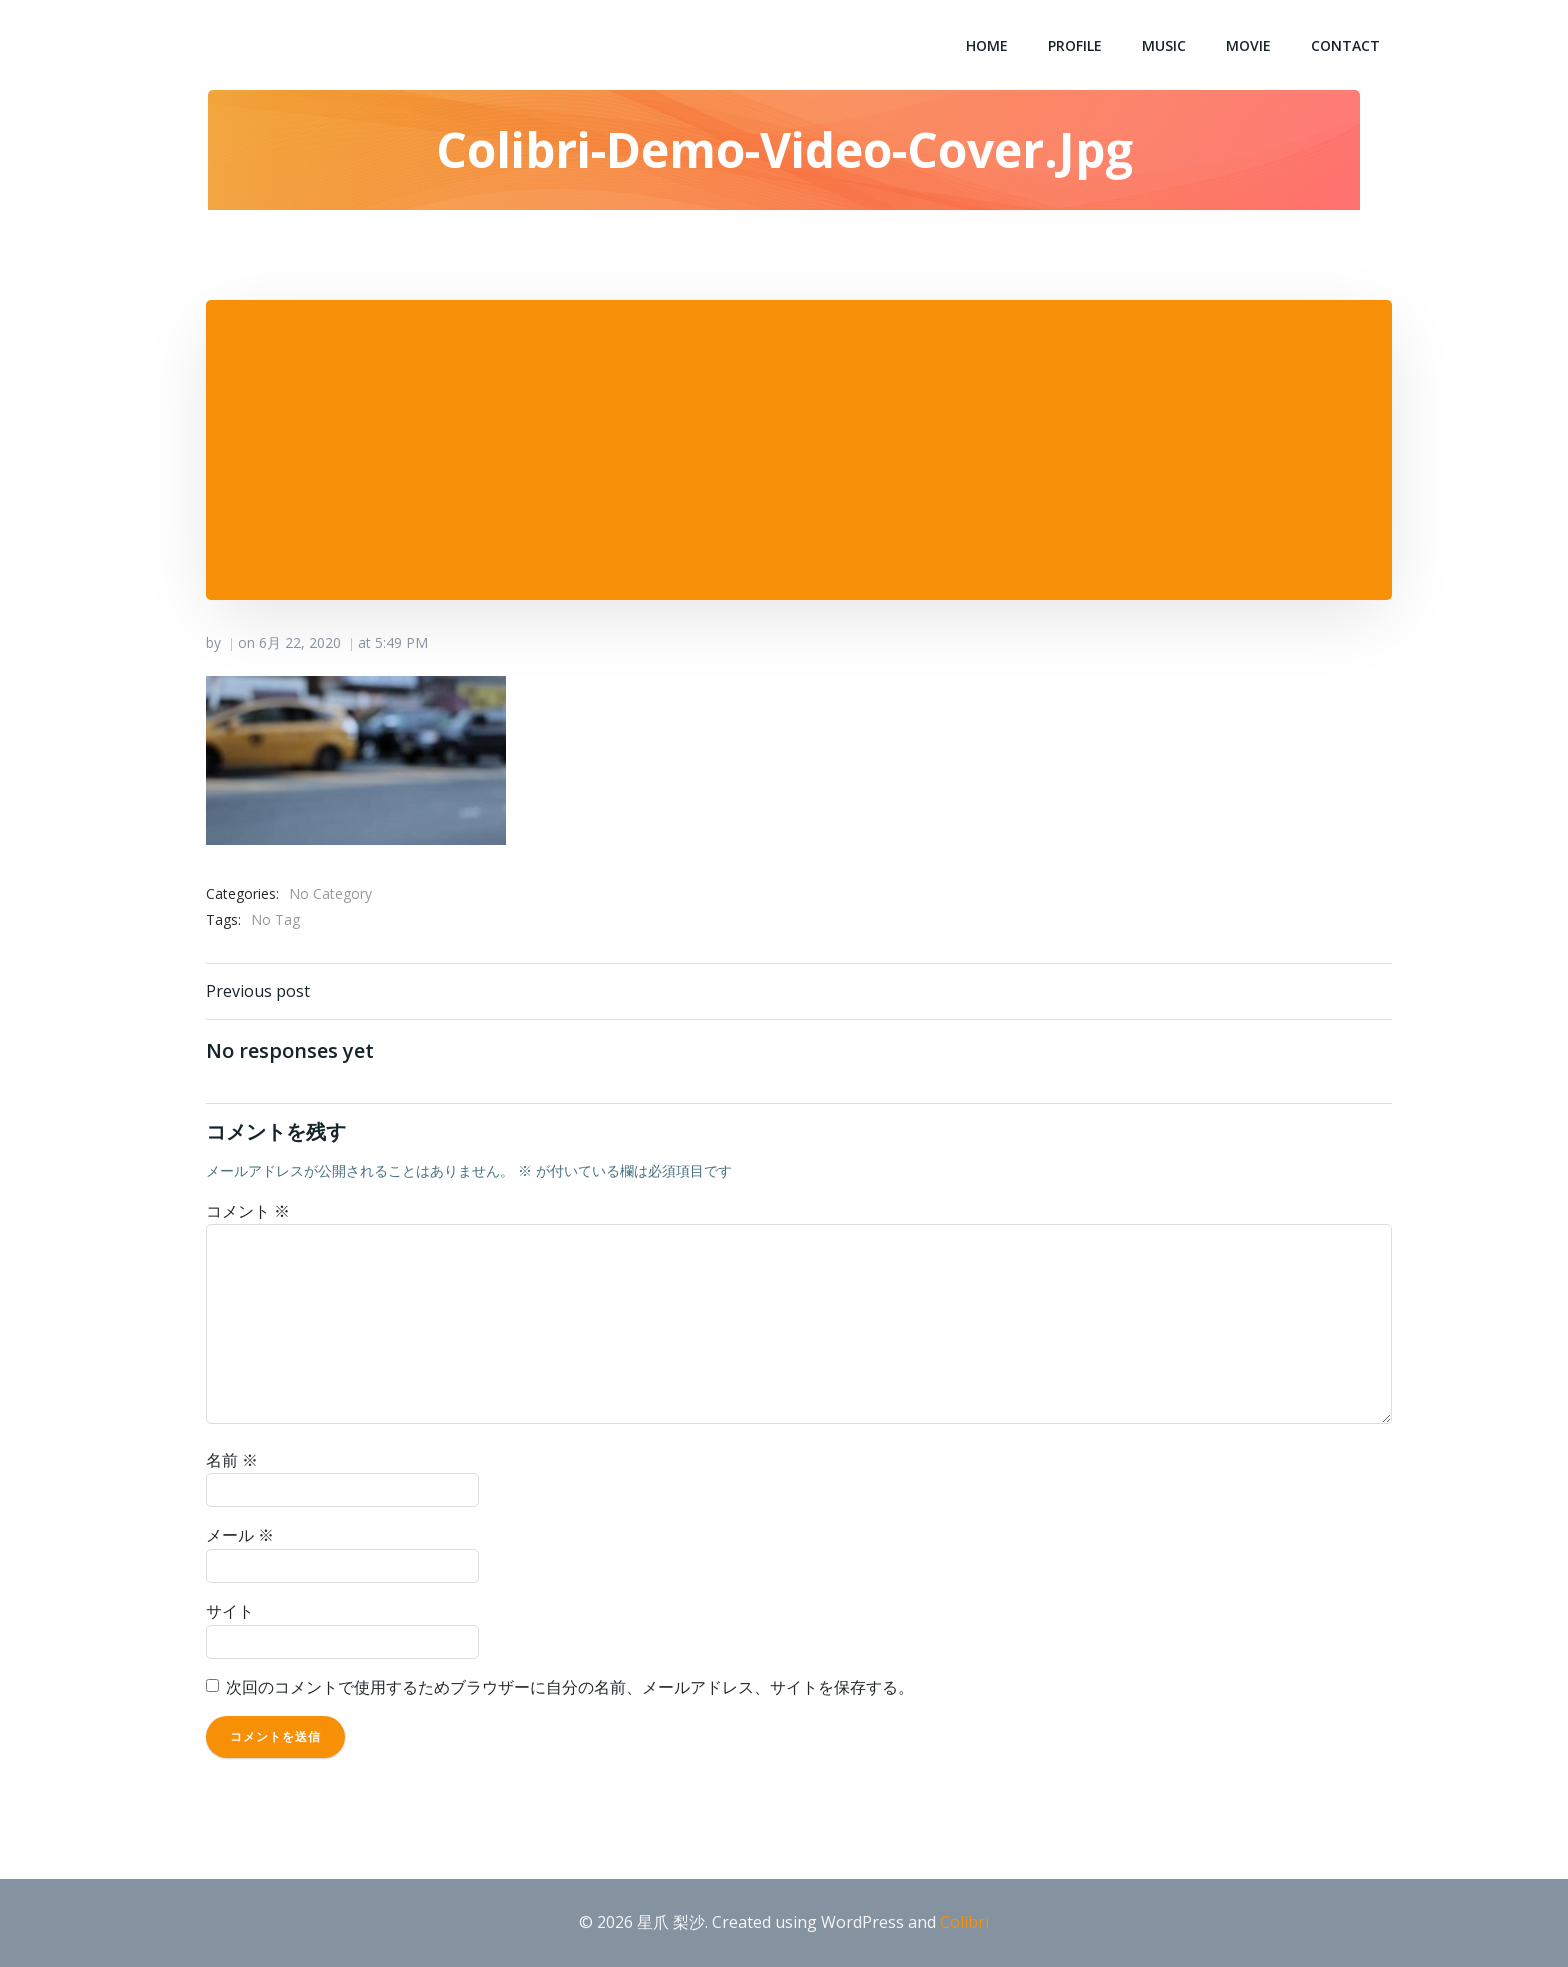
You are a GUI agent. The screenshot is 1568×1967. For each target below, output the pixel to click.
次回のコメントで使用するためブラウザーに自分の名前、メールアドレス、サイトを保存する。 (570, 1687)
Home (987, 45)
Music (1164, 45)
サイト (230, 1611)
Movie (1248, 45)
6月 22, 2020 (300, 642)
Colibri (964, 1922)
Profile (1075, 45)
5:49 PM (401, 642)
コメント (248, 1211)
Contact (1345, 45)
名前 (232, 1460)
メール (240, 1535)
